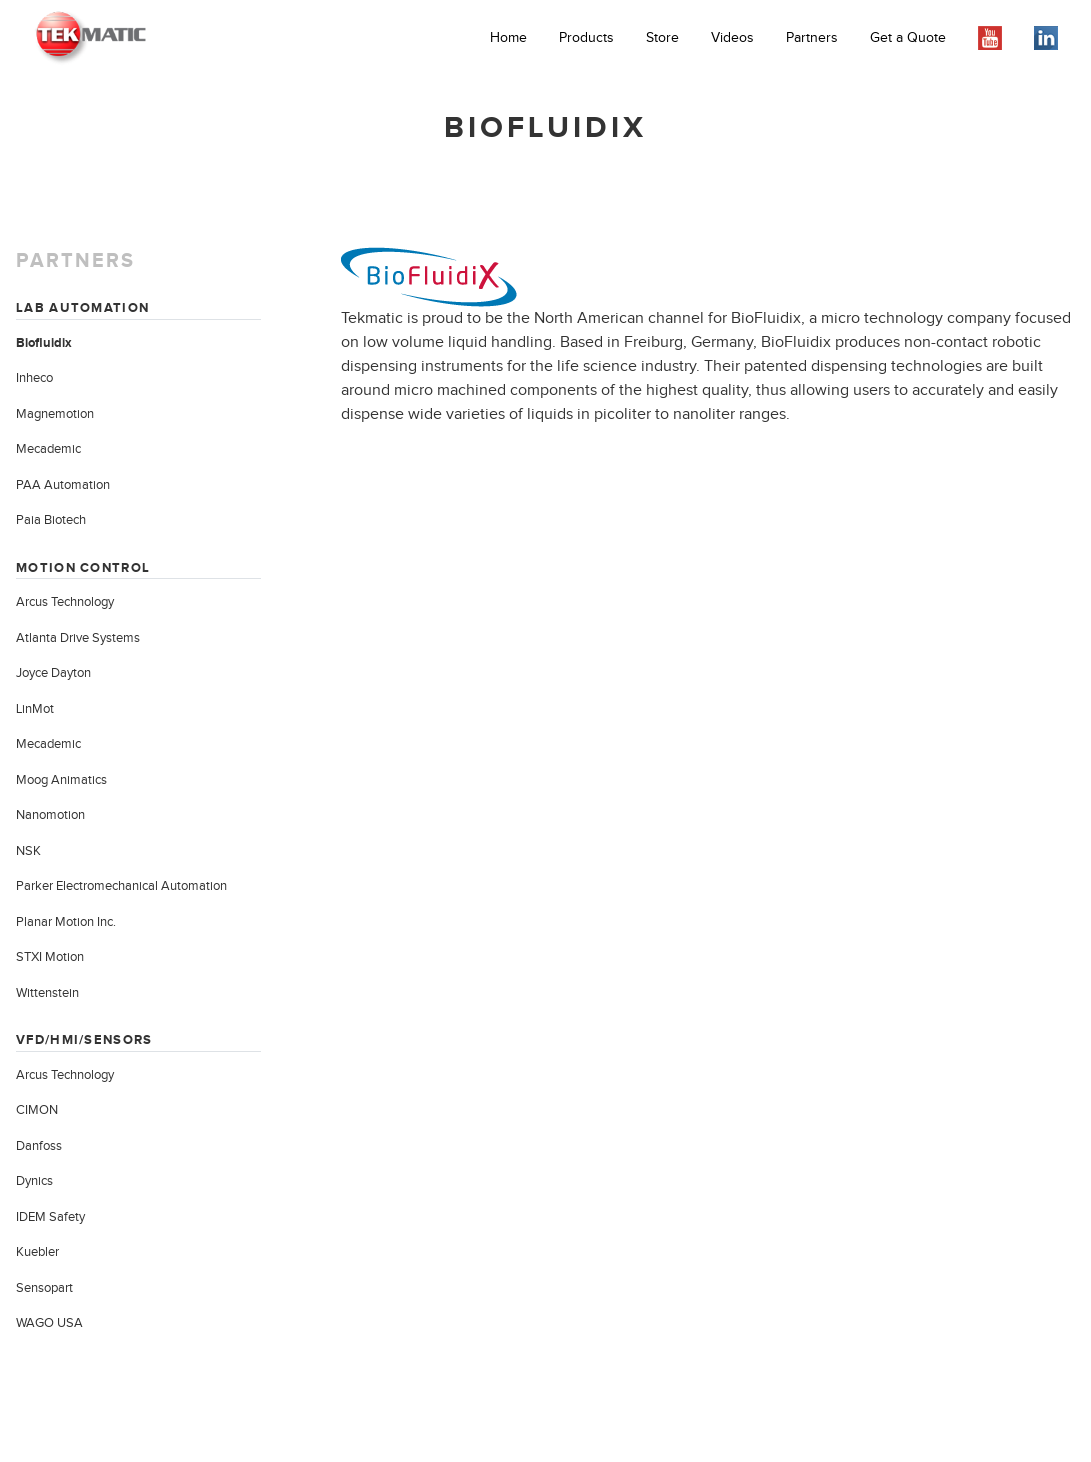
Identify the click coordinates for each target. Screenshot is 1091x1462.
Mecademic (48, 449)
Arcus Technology (65, 602)
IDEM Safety (50, 1217)
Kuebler (37, 1252)
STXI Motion (50, 957)
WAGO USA (49, 1323)
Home (508, 38)
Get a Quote (908, 38)
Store (662, 38)
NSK (28, 851)
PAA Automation (63, 485)
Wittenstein (47, 993)
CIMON (37, 1110)
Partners (812, 38)
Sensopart (44, 1288)
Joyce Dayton (53, 673)
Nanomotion (50, 815)
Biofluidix (44, 343)
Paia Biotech (51, 520)
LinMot (35, 709)
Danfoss (39, 1146)
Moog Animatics (61, 780)
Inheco (34, 378)
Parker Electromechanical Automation (121, 886)
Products (586, 38)
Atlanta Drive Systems (78, 638)
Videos (732, 38)
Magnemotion (55, 414)
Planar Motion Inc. (66, 922)
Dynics (34, 1181)
